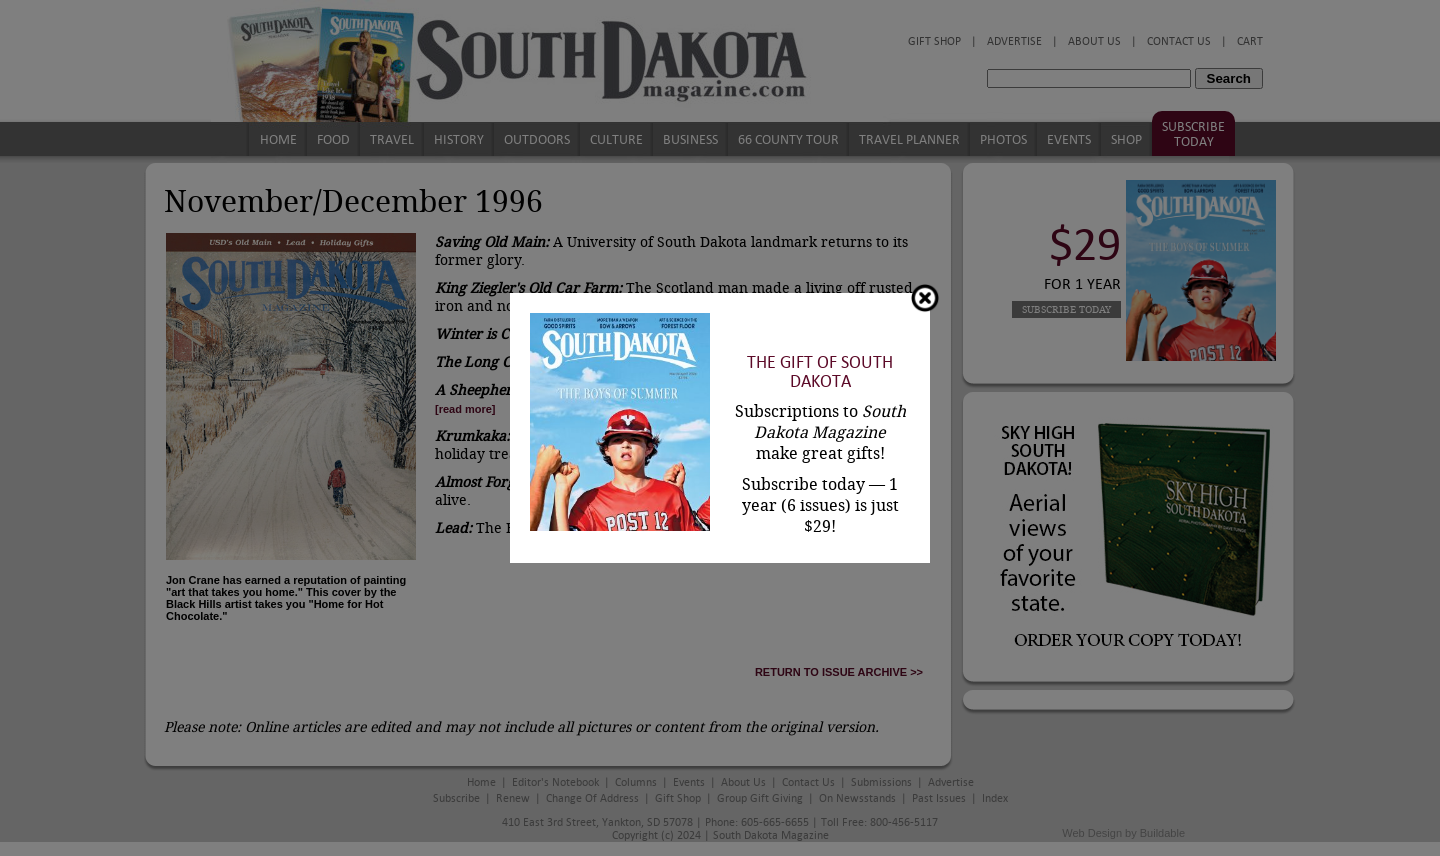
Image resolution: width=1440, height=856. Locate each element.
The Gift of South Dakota (820, 372)
